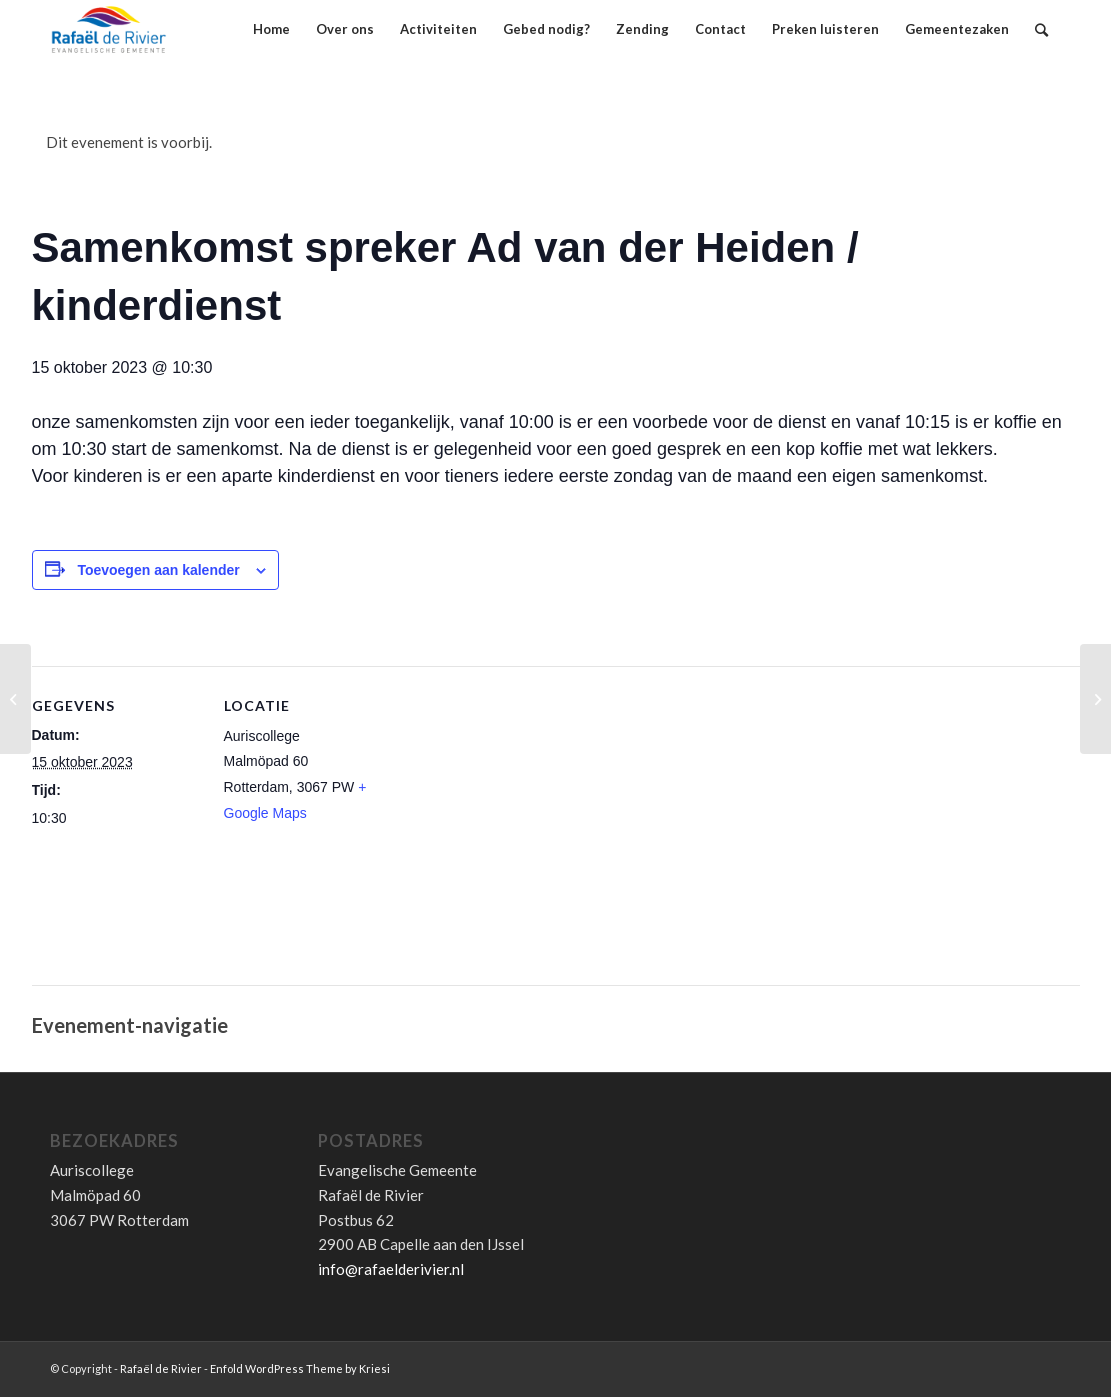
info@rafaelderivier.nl (391, 1269)
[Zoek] (1041, 29)
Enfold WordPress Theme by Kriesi (300, 1368)
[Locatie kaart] (521, 835)
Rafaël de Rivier (161, 1368)
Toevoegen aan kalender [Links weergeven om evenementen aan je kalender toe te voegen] (158, 570)
